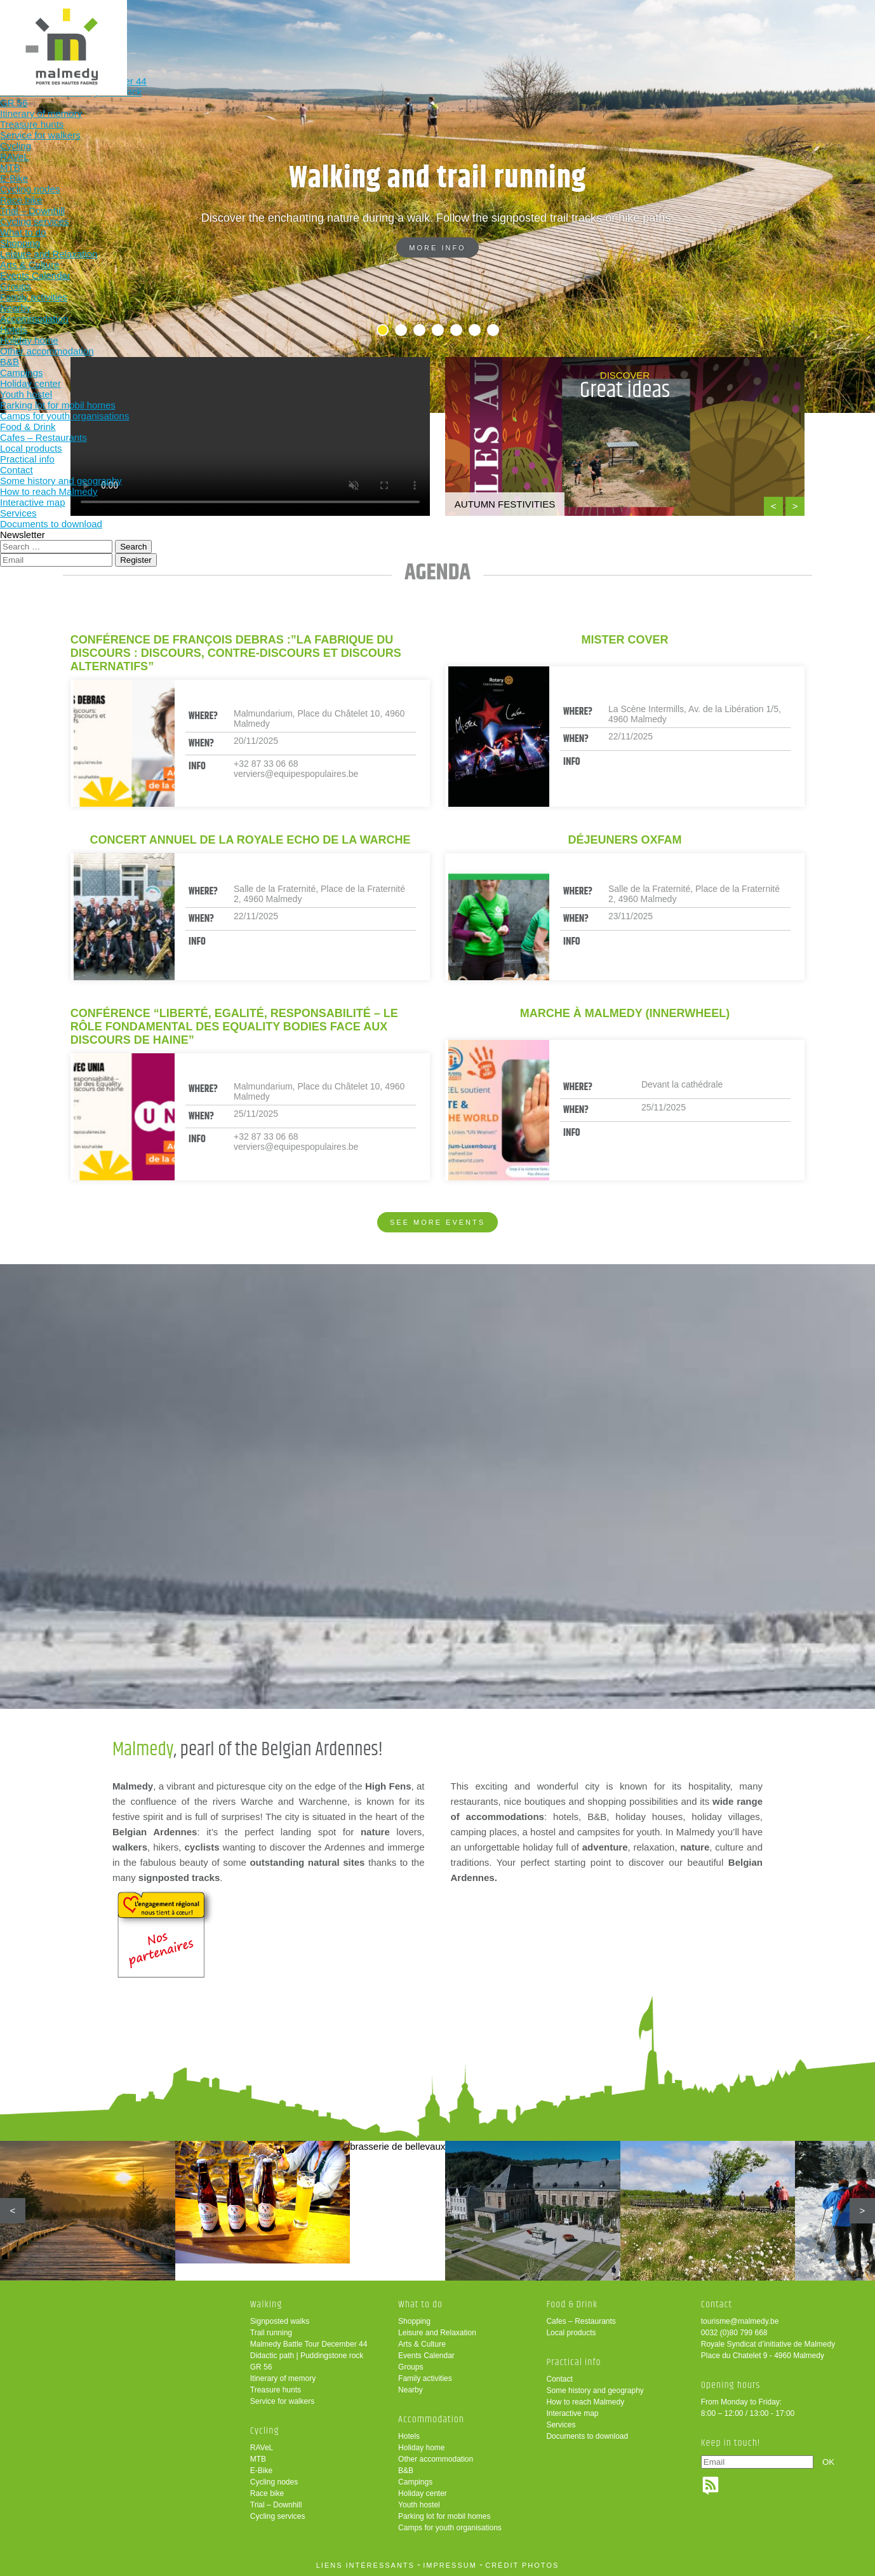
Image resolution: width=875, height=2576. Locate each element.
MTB (258, 2459)
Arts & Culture (422, 2344)
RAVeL (261, 2447)
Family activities (425, 2378)
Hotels (409, 2436)
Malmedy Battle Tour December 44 (309, 2344)
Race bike (267, 2493)
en (826, 20)
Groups (410, 2367)
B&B (405, 2470)
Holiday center (422, 2493)
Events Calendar (426, 2355)
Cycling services (277, 2516)
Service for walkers (282, 2401)
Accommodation (476, 30)
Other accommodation (435, 2459)
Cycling (310, 30)
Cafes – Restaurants (580, 2321)
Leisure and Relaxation (437, 2332)
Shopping (414, 2321)
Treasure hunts (275, 2389)
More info (437, 248)
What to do (393, 30)
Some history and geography (594, 2390)
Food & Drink (560, 30)
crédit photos (522, 2565)
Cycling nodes (274, 2482)
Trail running (271, 2332)
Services (560, 2424)
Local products (571, 2332)
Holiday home (421, 2447)
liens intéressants (365, 2565)
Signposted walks (279, 2321)
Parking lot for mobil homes (444, 2516)
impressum (450, 2565)
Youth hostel (419, 2504)
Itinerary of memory (283, 2378)
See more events (437, 1222)
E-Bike (261, 2470)
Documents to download (587, 2436)
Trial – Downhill (276, 2504)
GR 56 (261, 2367)
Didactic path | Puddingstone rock (307, 2355)
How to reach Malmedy (585, 2401)
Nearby (410, 2389)
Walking (227, 30)
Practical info (643, 30)
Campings (415, 2482)
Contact (559, 2379)
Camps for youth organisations (450, 2527)
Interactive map (572, 2413)
